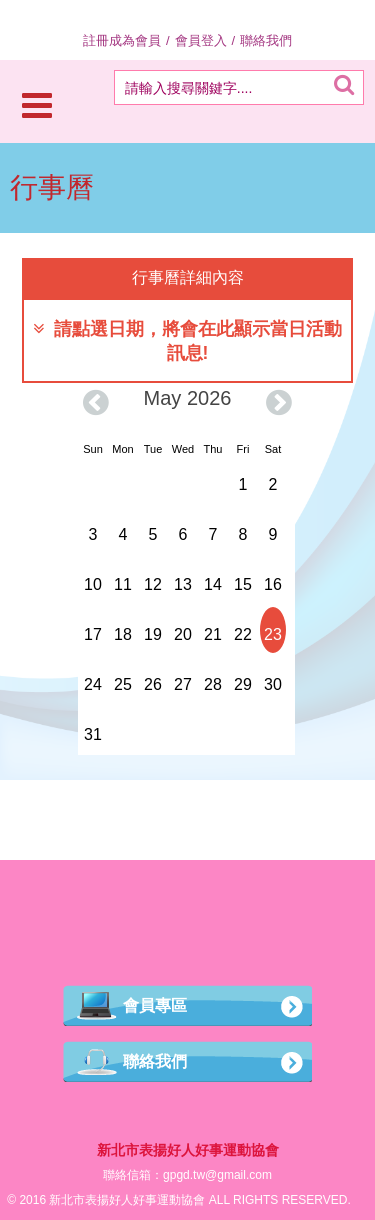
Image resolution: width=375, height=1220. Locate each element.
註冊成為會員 (122, 40)
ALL (219, 1200)
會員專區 (155, 1005)
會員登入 (201, 40)
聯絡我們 (266, 40)
